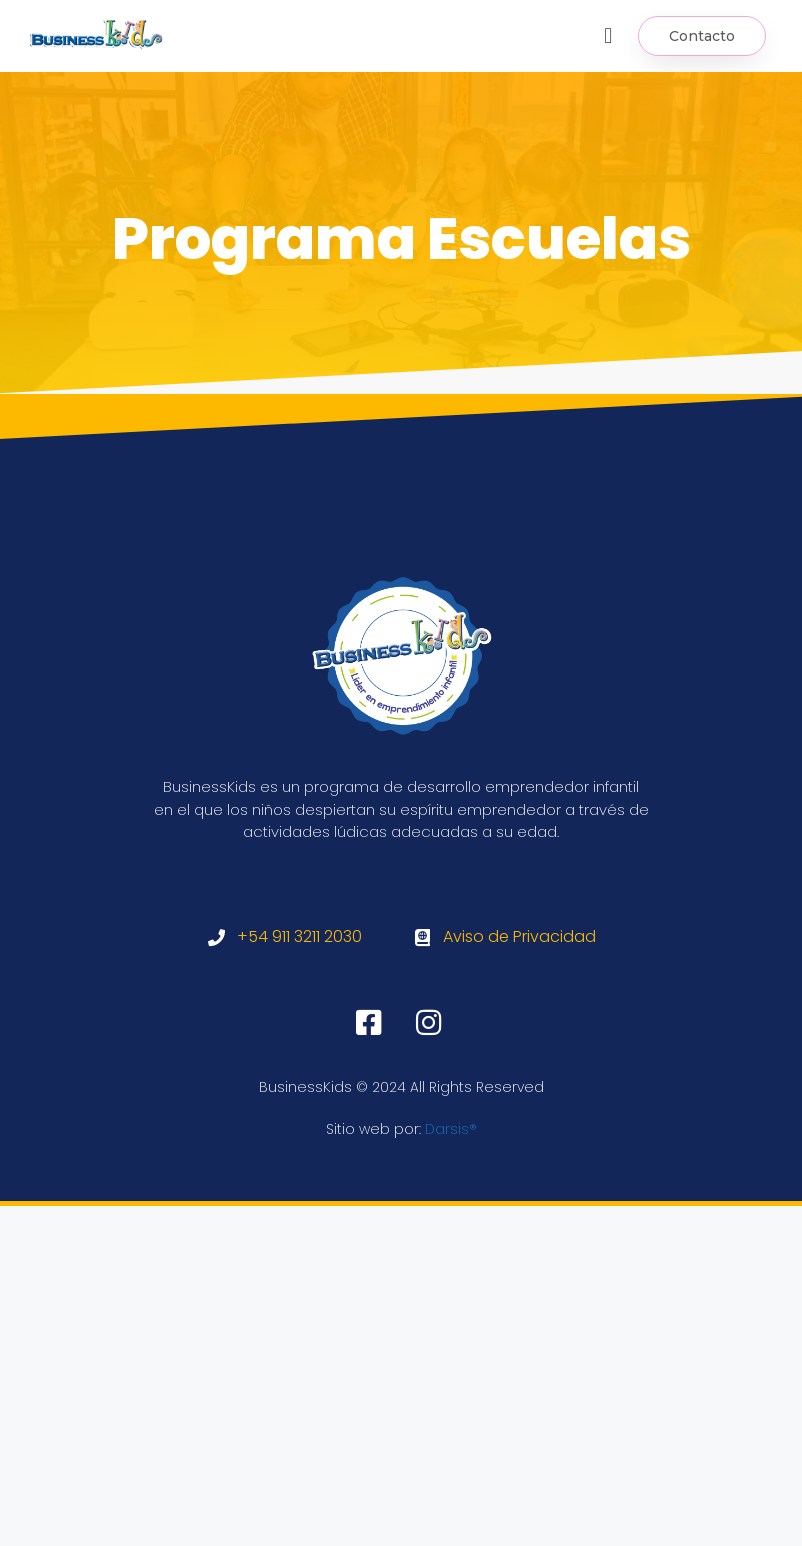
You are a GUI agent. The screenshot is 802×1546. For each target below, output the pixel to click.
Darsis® (451, 1129)
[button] (608, 35)
